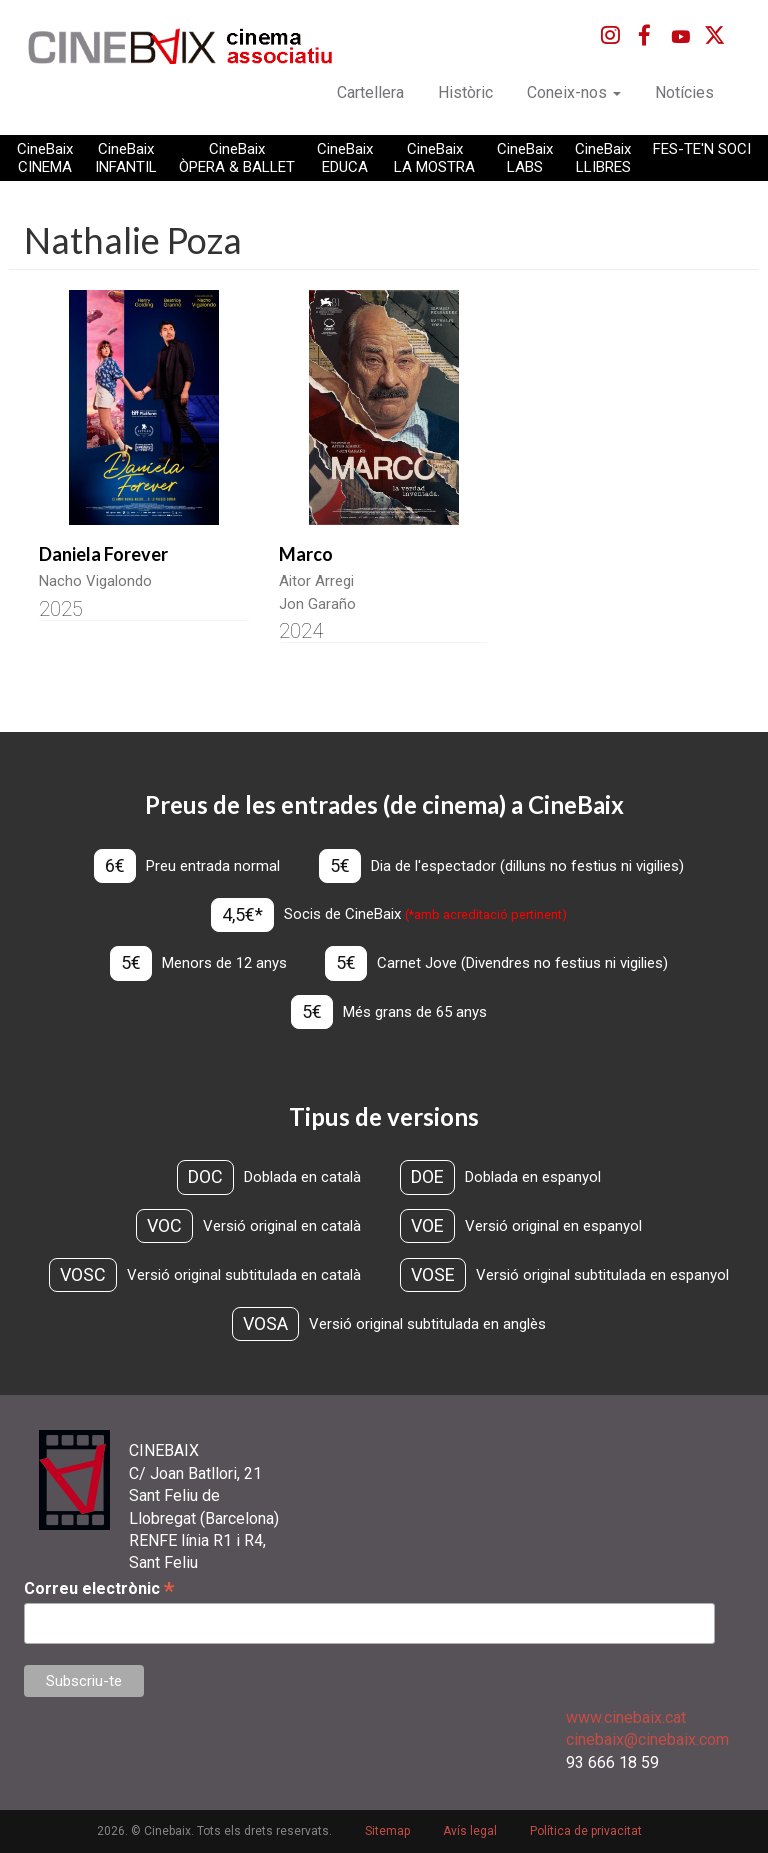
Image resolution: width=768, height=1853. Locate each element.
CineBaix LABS (525, 158)
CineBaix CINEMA (45, 158)
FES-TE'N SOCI (702, 149)
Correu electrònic (99, 1588)
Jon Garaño (317, 604)
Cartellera (370, 92)
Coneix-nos (574, 92)
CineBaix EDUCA (345, 158)
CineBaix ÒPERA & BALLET (237, 158)
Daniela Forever (103, 554)
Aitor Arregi (316, 581)
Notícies (684, 92)
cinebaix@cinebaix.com (647, 1739)
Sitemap (387, 1831)
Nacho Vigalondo (95, 581)
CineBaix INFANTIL (126, 158)
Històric (465, 92)
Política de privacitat (586, 1831)
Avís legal (470, 1831)
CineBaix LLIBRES (603, 158)
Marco (306, 554)
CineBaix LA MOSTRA (434, 158)
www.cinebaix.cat (626, 1717)
